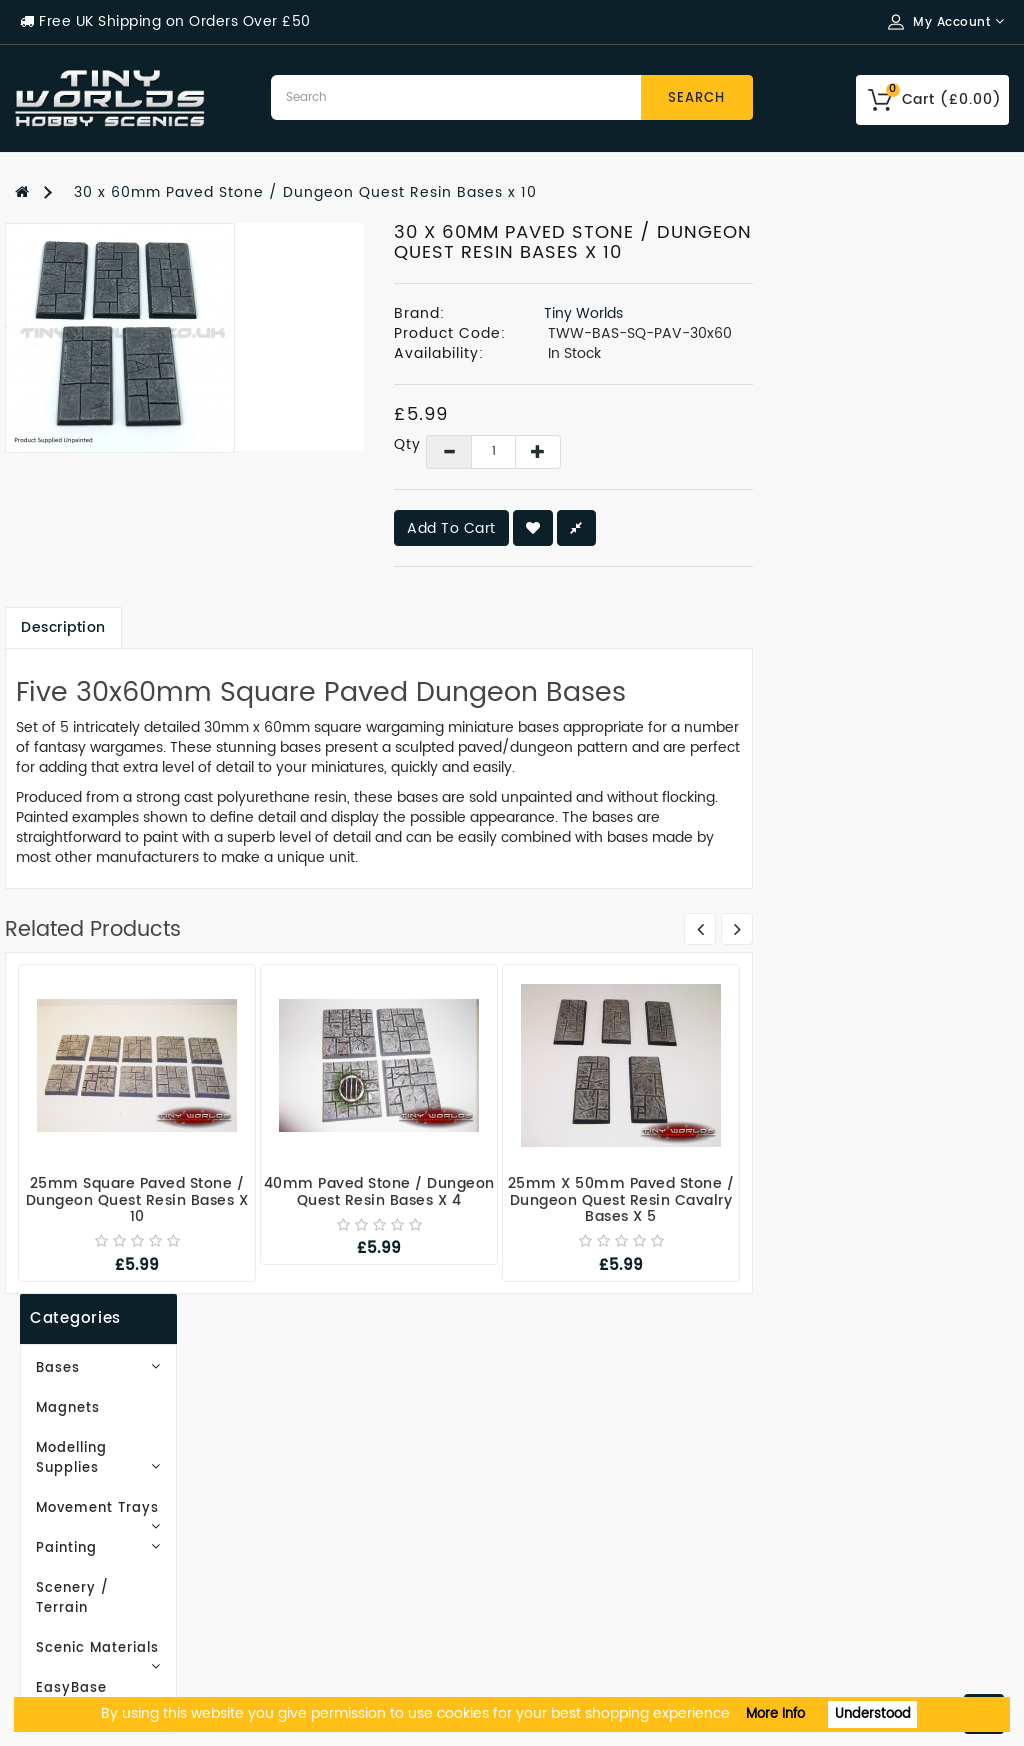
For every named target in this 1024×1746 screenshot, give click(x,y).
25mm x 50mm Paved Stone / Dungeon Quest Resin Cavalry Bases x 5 (877, 1200)
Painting (128, 457)
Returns (557, 1551)
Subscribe (95, 886)
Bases (128, 297)
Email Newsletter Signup (111, 1431)
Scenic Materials (128, 537)
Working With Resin (92, 1461)
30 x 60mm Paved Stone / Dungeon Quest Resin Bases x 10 (305, 192)
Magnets (63, 337)
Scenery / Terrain (96, 497)
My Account (573, 1431)
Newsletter (569, 1521)
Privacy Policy (69, 1521)
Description (319, 626)
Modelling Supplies (128, 377)
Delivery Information (97, 1491)
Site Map (305, 1461)
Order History (579, 1461)
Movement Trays (128, 417)
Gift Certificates (334, 1431)
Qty (651, 444)
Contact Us (58, 1641)
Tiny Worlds (839, 313)
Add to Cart (707, 528)
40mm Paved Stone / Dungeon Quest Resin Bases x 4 (635, 1192)
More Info (775, 1714)
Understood (873, 1714)
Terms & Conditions (92, 1551)
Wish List (561, 1491)
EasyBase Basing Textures (127, 577)
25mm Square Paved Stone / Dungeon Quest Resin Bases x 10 (393, 1200)
